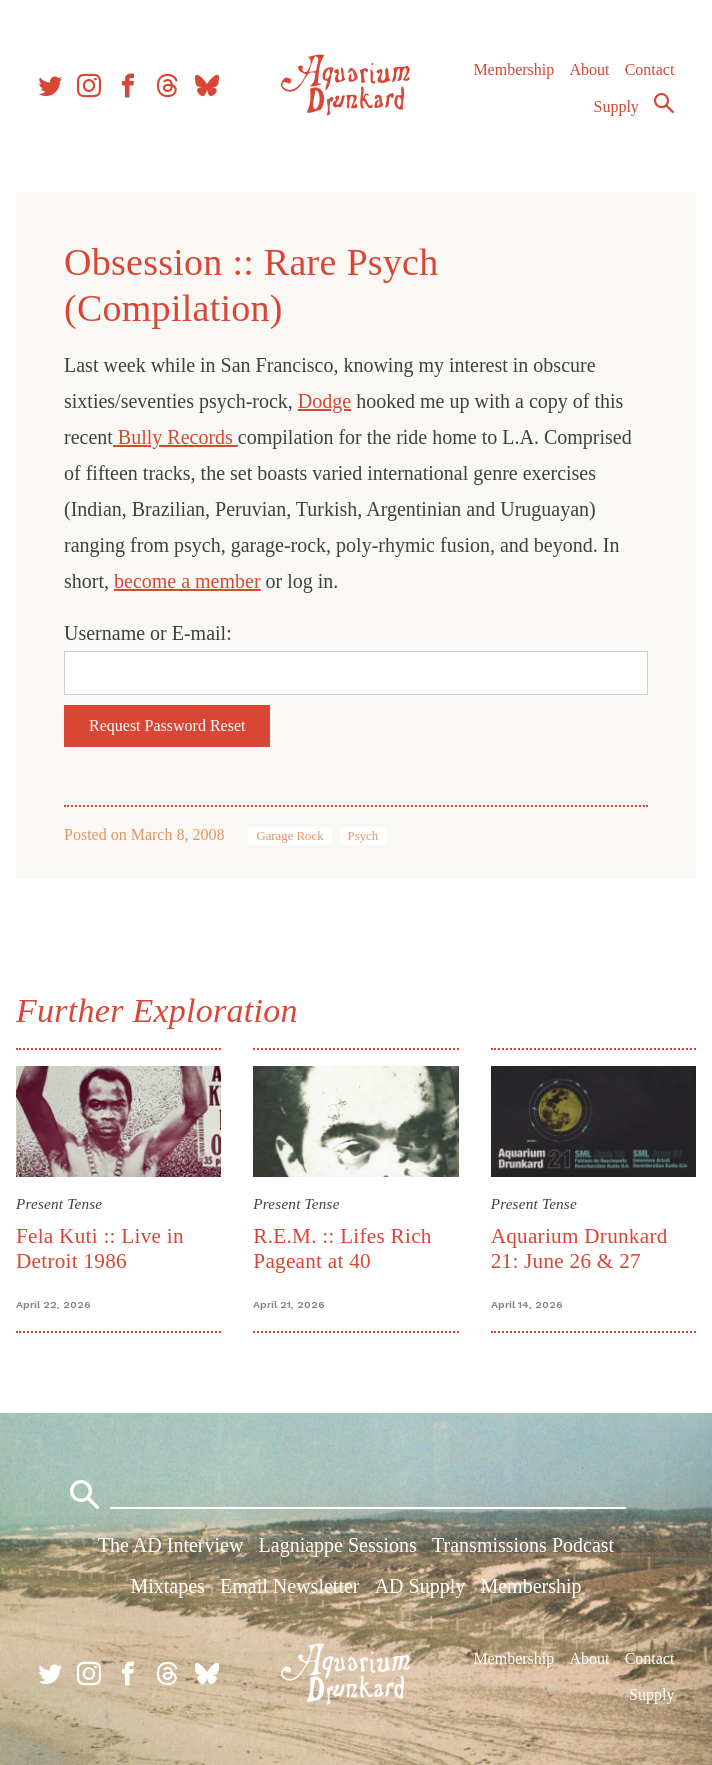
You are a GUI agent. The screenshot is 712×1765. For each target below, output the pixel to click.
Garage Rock (289, 836)
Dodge (324, 401)
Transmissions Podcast (523, 1545)
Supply (616, 106)
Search (664, 103)
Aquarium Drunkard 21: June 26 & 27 (579, 1248)
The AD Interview (171, 1545)
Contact (650, 69)
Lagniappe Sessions (338, 1545)
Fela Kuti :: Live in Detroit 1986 (100, 1248)
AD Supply (420, 1586)
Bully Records (175, 437)
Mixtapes (167, 1586)
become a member (187, 581)
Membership (513, 69)
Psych (363, 836)
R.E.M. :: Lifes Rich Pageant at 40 (342, 1248)
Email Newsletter (289, 1586)
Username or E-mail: (148, 633)
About (589, 69)
